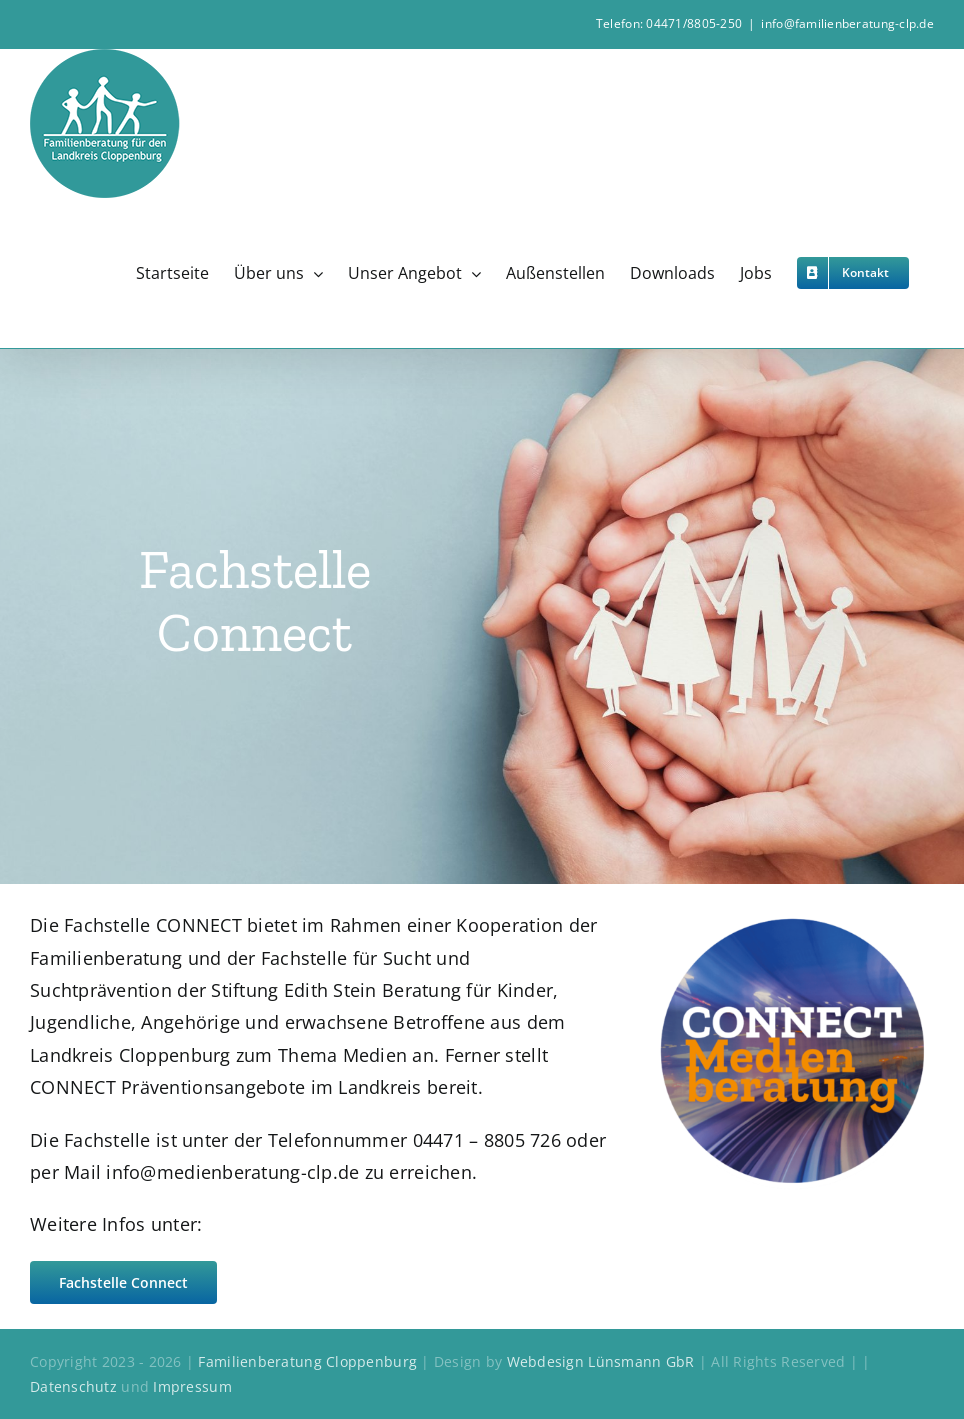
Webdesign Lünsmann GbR (601, 1361)
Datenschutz (75, 1386)
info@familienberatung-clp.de (847, 23)
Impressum (192, 1386)
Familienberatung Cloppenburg (307, 1361)
